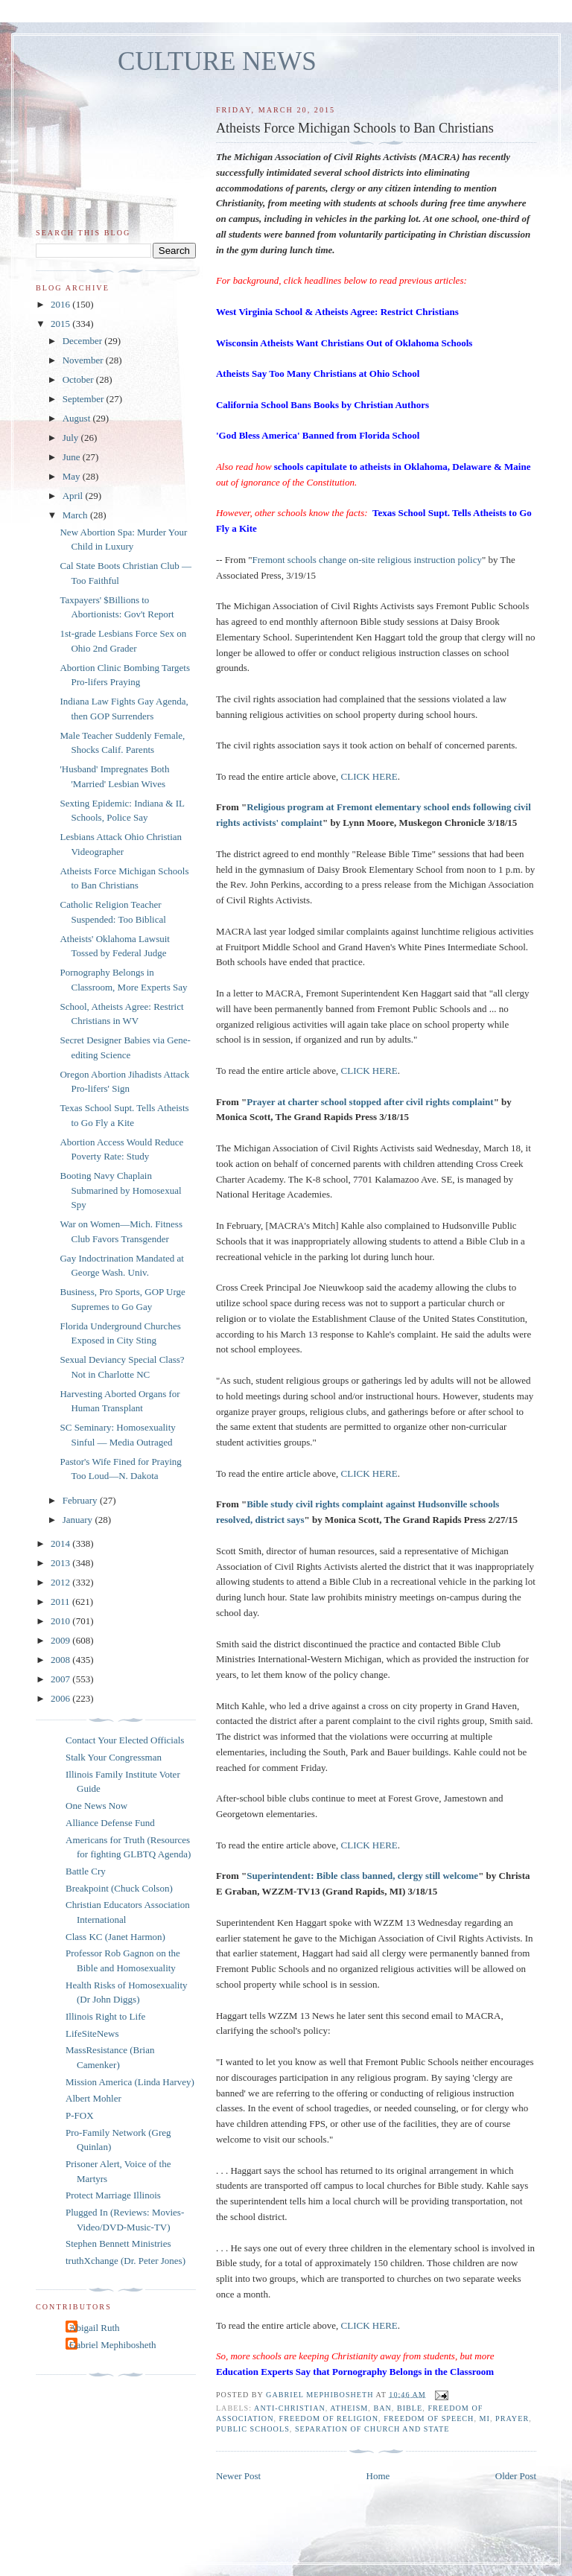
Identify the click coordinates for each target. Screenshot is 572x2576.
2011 (61, 1601)
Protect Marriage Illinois (113, 2195)
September (85, 398)
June (73, 456)
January (79, 1519)
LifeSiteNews (92, 2033)
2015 (61, 323)
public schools (253, 2429)
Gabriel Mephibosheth (112, 2344)
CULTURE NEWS (217, 61)
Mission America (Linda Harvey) (130, 2081)
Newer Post (238, 2475)
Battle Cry (86, 1871)
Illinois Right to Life (105, 2016)
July (72, 437)
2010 (61, 1620)
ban (382, 2408)
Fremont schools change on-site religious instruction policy (367, 559)
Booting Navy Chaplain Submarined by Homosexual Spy (120, 1190)
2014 (61, 1543)
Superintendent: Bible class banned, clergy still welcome (362, 1875)
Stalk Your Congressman (114, 1757)
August (78, 418)
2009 (61, 1640)
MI (485, 2418)
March (76, 515)
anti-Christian (289, 2408)
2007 (61, 1679)
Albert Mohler (93, 2098)
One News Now (96, 1805)
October (79, 379)
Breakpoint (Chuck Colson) (119, 1888)
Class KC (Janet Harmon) (115, 1936)
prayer (512, 2418)
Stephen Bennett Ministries (118, 2243)
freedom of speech (429, 2418)
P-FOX (80, 2115)
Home (378, 2475)
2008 (61, 1659)
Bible (409, 2408)
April (74, 495)
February (81, 1500)
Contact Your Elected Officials (125, 1740)
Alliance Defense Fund (110, 1822)
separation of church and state (372, 2429)
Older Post (515, 2475)
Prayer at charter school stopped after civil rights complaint (370, 1101)
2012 (61, 1582)
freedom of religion (328, 2418)
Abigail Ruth (94, 2327)
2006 (61, 1698)
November (84, 360)
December (84, 340)
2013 (61, 1562)
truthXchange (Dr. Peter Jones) (125, 2260)
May (73, 476)
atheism (349, 2408)
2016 (61, 304)
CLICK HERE (369, 776)
